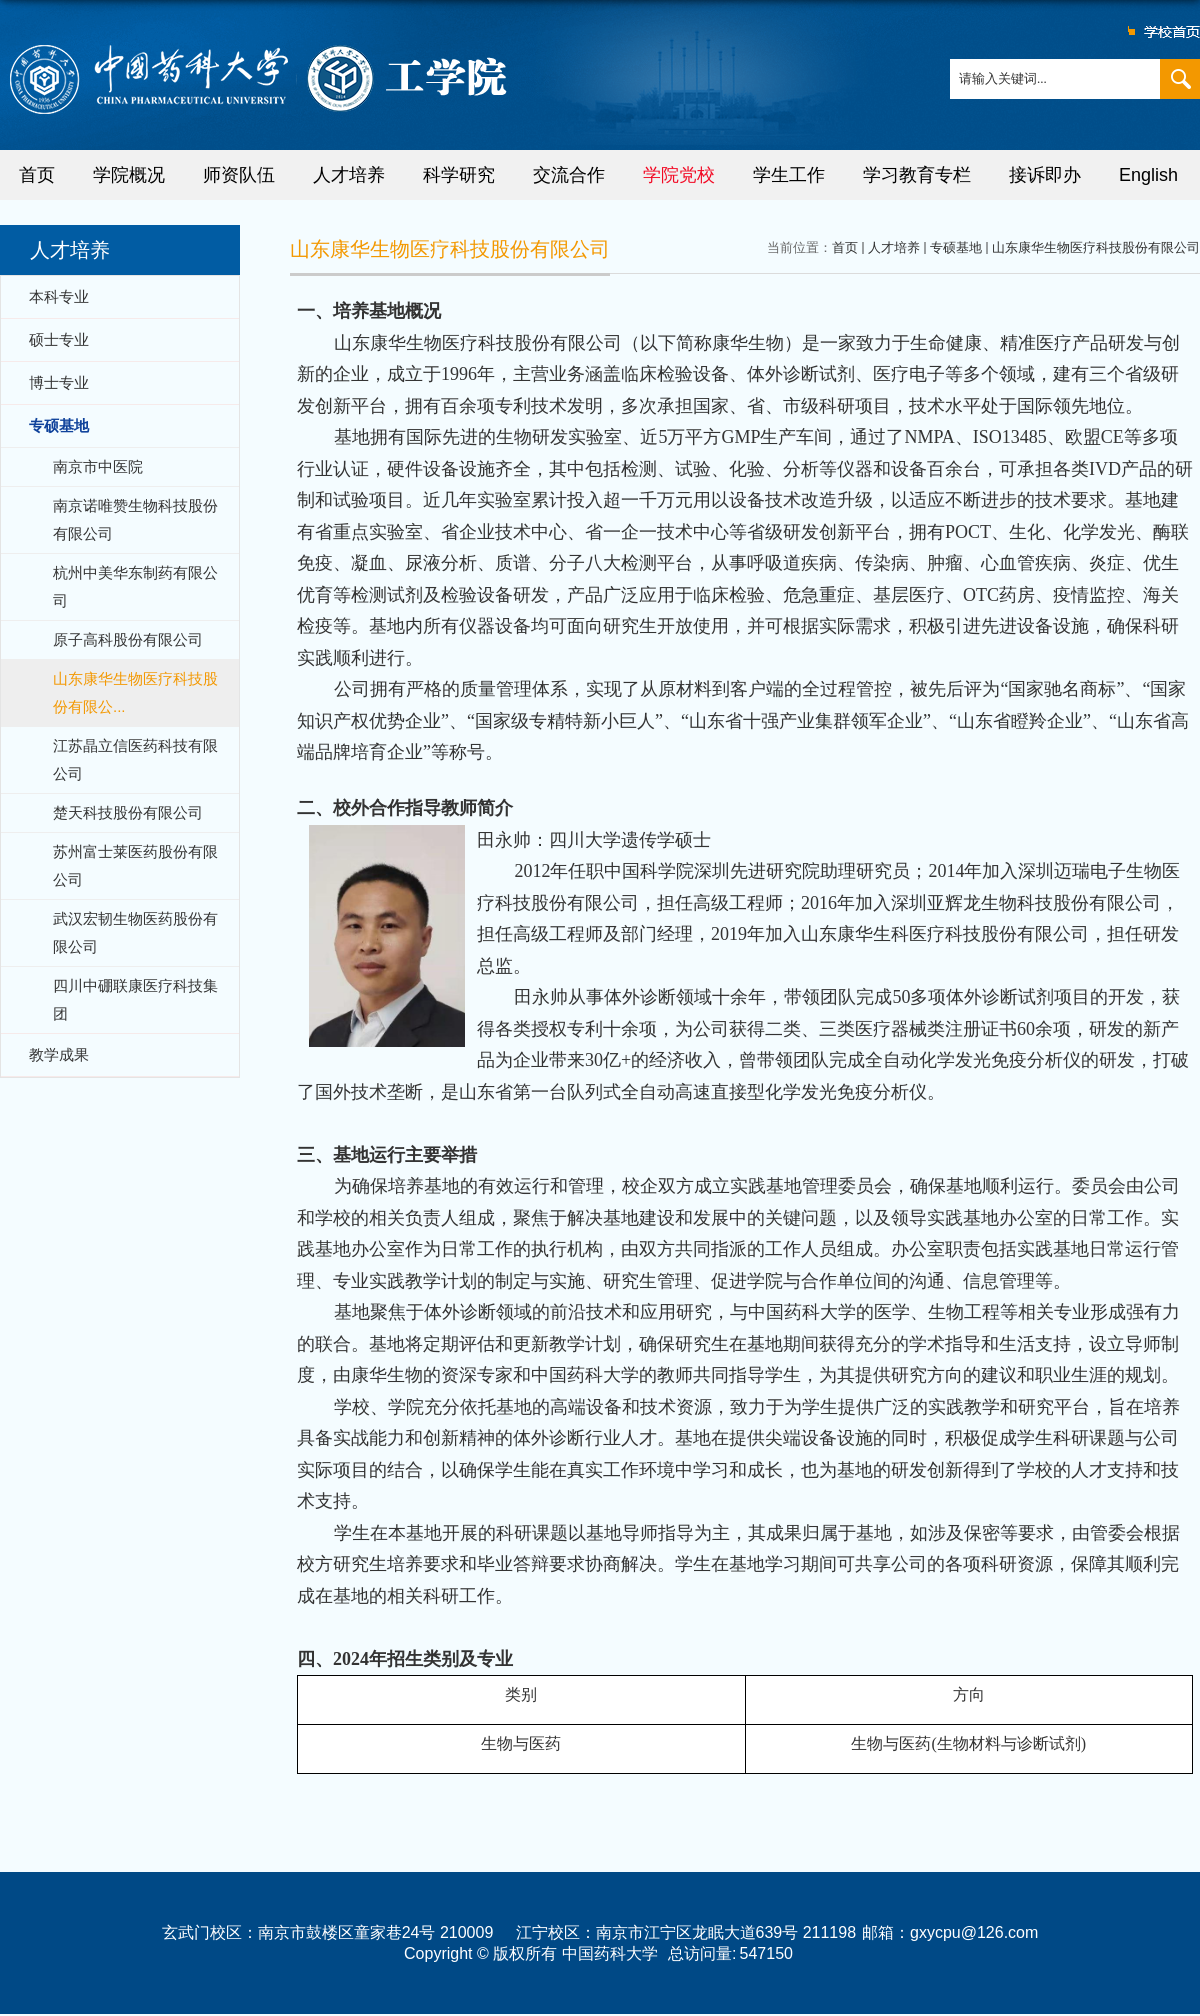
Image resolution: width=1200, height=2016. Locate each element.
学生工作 (789, 175)
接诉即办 (1045, 175)
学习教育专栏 (917, 175)
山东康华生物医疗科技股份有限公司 (1096, 247)
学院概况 (129, 175)
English (1148, 175)
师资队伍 (239, 175)
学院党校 (679, 175)
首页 (37, 175)
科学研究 (459, 175)
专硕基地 (956, 247)
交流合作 (569, 175)
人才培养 (349, 175)
